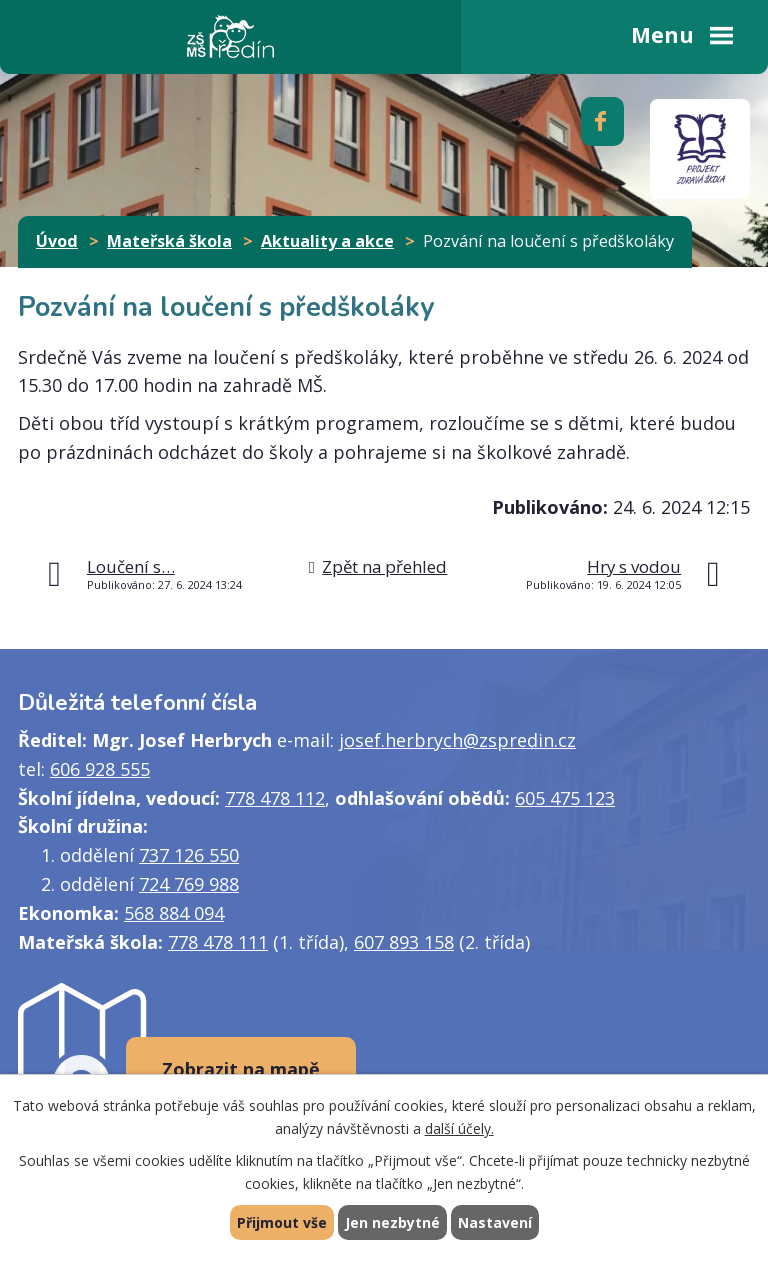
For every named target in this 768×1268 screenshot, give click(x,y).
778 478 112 (275, 798)
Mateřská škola (169, 241)
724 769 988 (189, 884)
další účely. (459, 1128)
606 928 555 (100, 769)
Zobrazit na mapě (241, 1069)
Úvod (57, 241)
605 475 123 (565, 798)
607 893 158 (404, 942)
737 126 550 (189, 855)
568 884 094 (174, 913)
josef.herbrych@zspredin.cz (457, 740)
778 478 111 (218, 942)
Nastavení (495, 1222)
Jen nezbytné (392, 1222)
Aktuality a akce (327, 241)
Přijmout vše (282, 1222)
